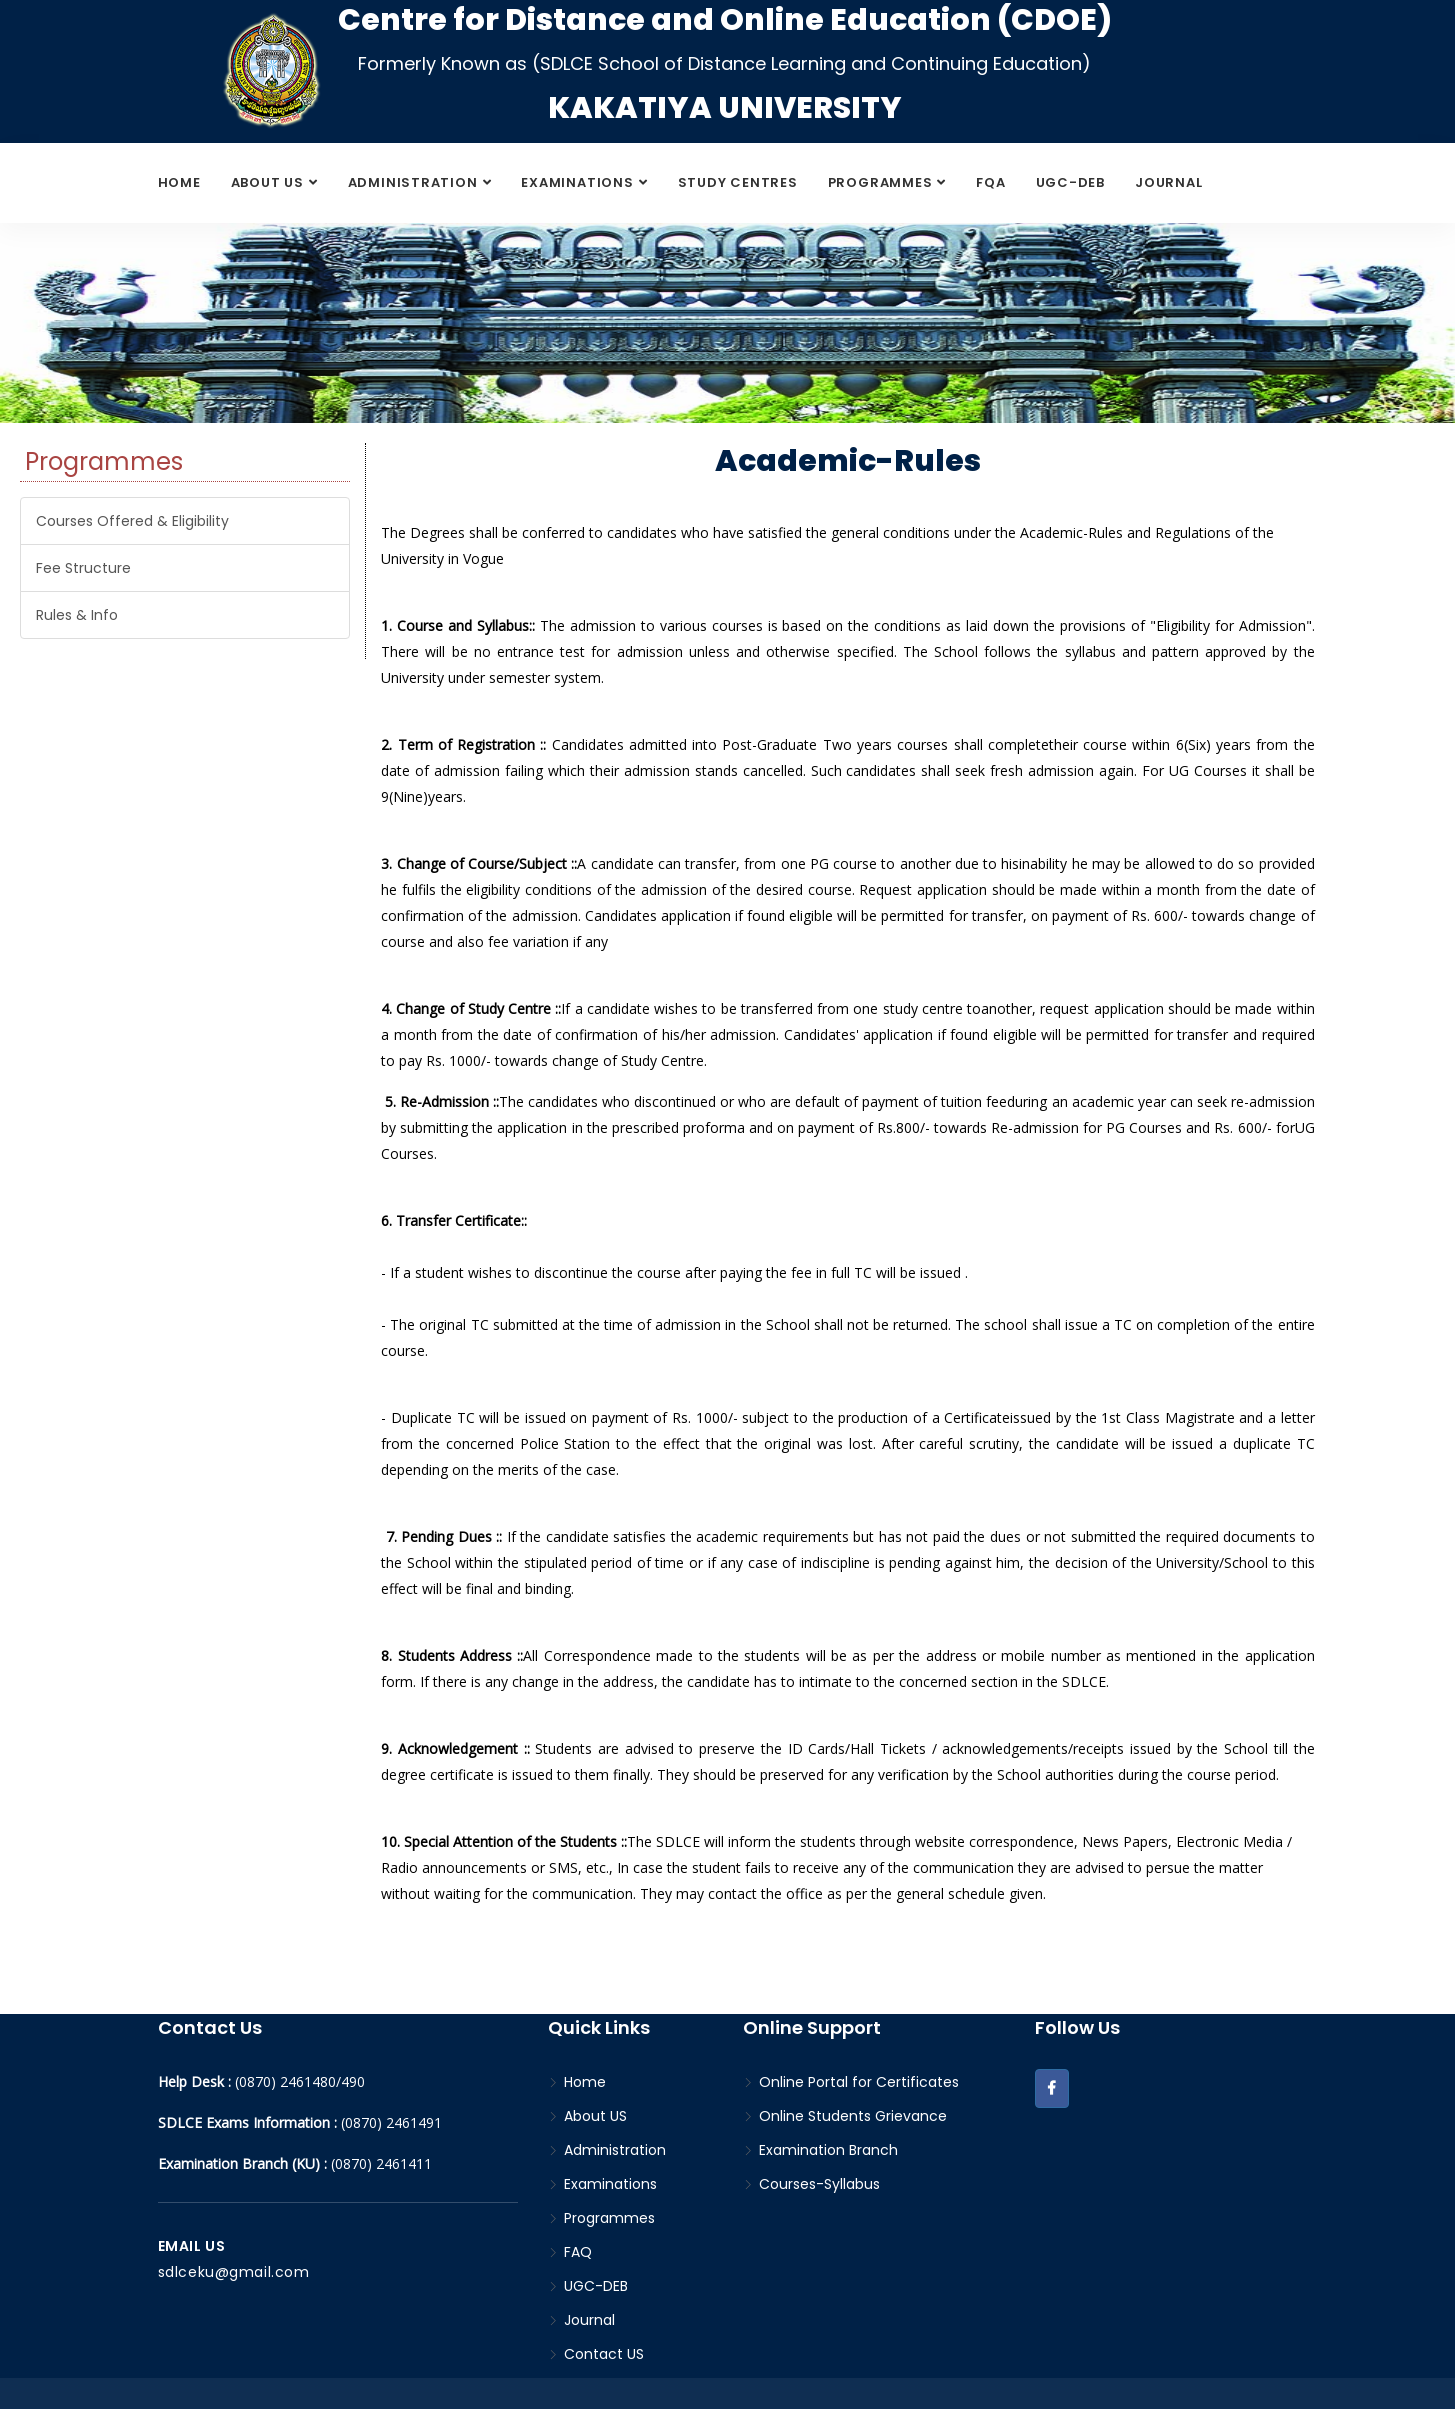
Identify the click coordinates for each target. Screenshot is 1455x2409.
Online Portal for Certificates (851, 2082)
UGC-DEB (1070, 182)
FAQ (570, 2252)
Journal (1168, 182)
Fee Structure (83, 568)
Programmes (880, 182)
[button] (1052, 2088)
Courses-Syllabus (811, 2184)
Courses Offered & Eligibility (132, 521)
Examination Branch (820, 2150)
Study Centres (738, 182)
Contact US (596, 2354)
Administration (413, 182)
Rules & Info (77, 615)
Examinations (577, 182)
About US (267, 182)
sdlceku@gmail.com (234, 2272)
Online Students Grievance (845, 2116)
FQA (990, 182)
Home (179, 182)
